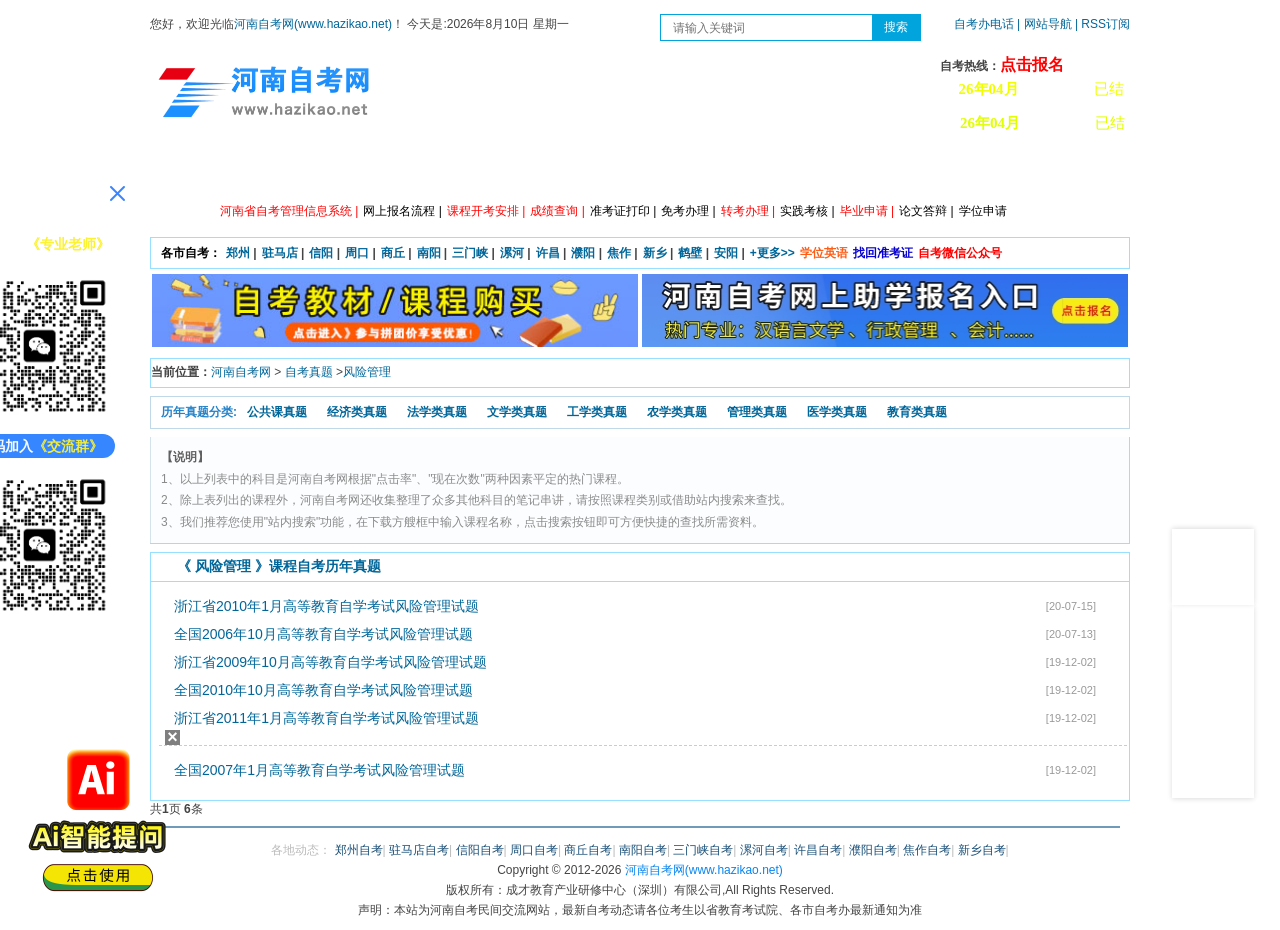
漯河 (512, 253)
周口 (357, 253)
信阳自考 (480, 850)
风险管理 (367, 372)
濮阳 (583, 253)
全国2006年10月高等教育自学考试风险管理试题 (323, 634)
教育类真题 (917, 412)
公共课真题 (277, 412)
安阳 (726, 253)
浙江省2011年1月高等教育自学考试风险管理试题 (326, 718)
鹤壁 (690, 253)
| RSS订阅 (1102, 24)
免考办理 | (688, 211)
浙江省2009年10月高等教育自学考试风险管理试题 (330, 662)
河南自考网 (241, 372)
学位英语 (824, 253)
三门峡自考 (703, 850)
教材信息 (925, 170)
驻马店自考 (419, 850)
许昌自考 (818, 850)
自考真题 (309, 372)
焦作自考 (927, 850)
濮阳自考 (873, 850)
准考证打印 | (623, 211)
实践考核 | (807, 211)
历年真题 (835, 170)
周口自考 (534, 850)
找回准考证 (883, 253)
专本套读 (655, 170)
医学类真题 (837, 412)
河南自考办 (1022, 170)
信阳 (321, 253)
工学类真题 (597, 412)
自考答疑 (745, 170)
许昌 (548, 253)
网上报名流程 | (402, 211)
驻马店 (280, 253)
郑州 (238, 253)
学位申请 (983, 211)
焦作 (619, 253)
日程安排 (475, 170)
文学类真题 (517, 412)
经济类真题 (357, 412)
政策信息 (295, 170)
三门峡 (470, 253)
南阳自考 (643, 850)
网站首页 (205, 170)
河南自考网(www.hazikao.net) (313, 24)
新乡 (655, 253)
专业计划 (565, 170)
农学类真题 (677, 412)
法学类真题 (437, 412)
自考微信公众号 (960, 253)
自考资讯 (385, 170)
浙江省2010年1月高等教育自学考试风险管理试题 (326, 606)
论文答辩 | (926, 211)
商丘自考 (588, 850)
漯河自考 (764, 850)
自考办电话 (984, 24)
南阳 (429, 253)
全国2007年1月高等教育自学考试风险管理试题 (319, 770)
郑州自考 (359, 850)
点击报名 (1032, 64)
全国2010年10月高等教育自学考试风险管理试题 (323, 690)
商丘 (393, 253)
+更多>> (772, 253)
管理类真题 (757, 412)
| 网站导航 (1044, 24)
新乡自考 (982, 850)
